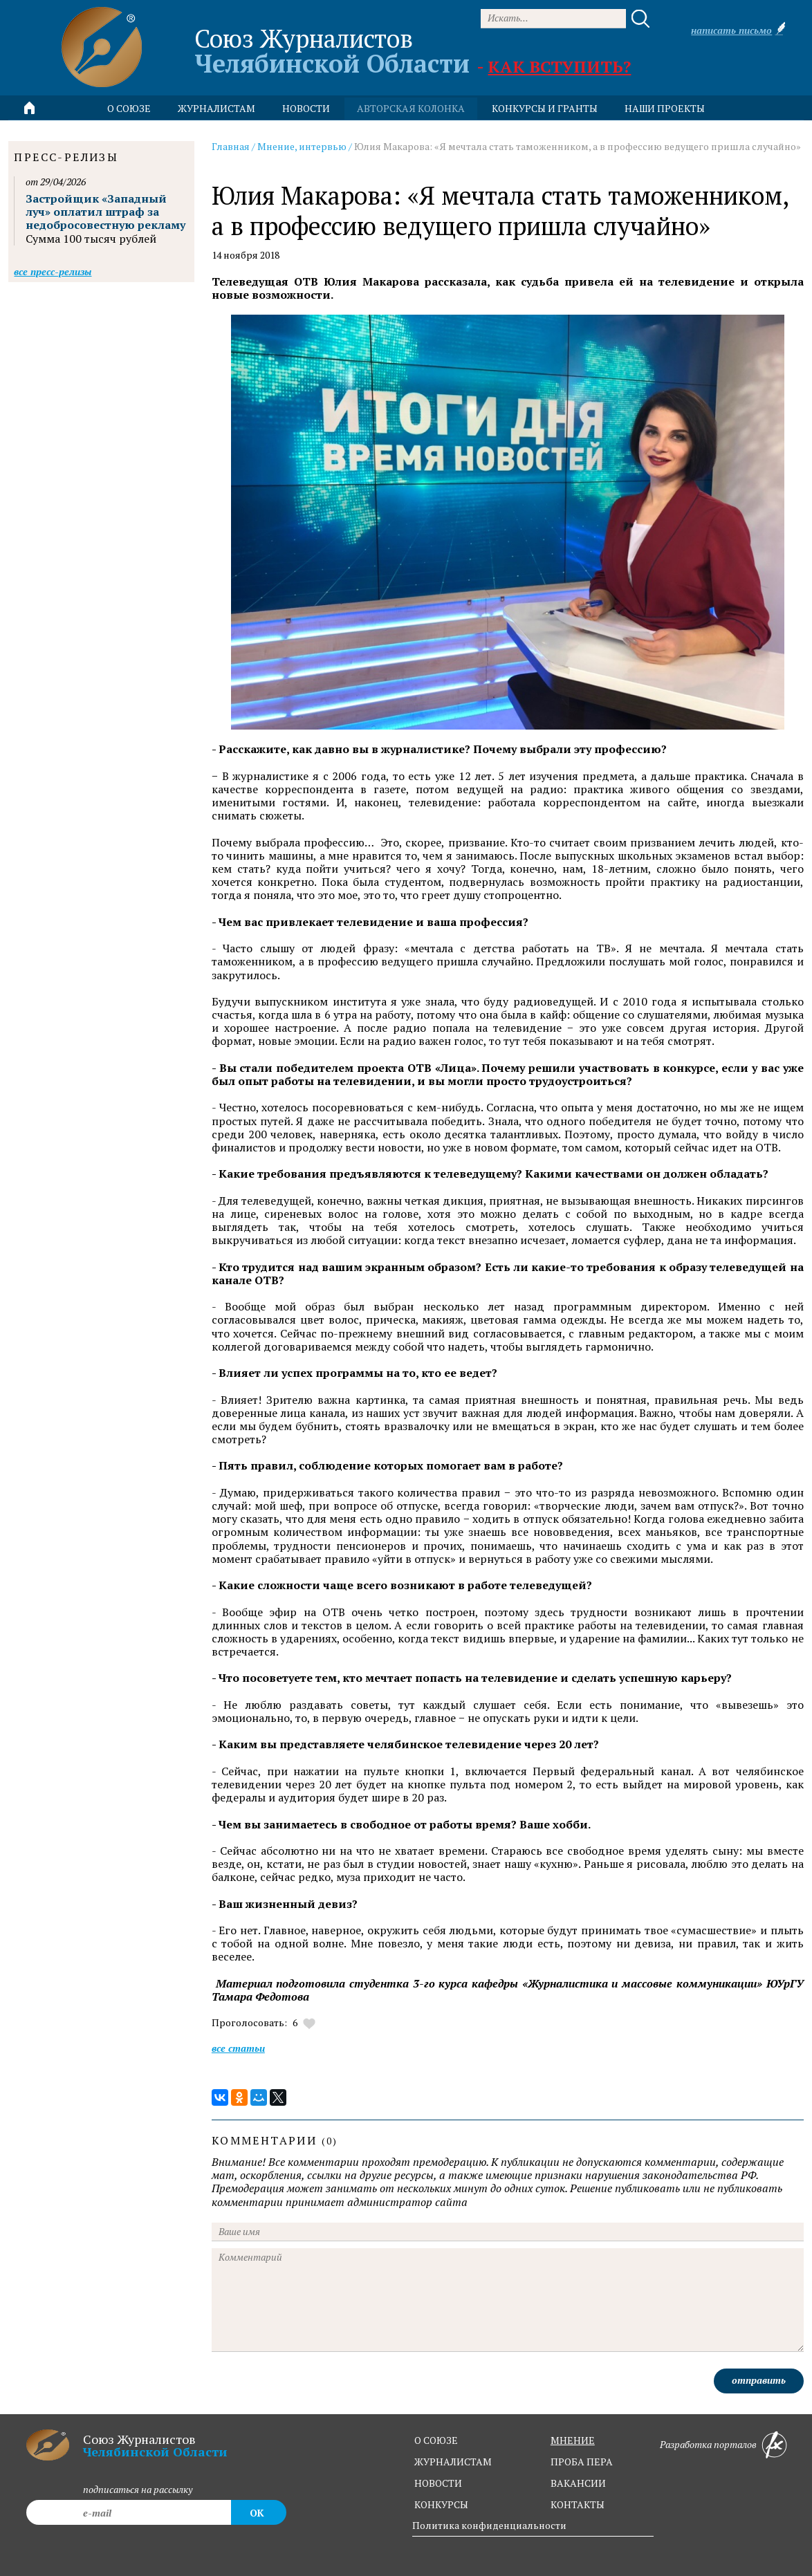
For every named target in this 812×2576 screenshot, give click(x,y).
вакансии (578, 2483)
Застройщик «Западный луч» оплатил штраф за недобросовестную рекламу (105, 211)
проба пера (582, 2461)
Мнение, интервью (302, 146)
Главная (231, 146)
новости (306, 108)
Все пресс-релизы (52, 271)
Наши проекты (665, 108)
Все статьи (238, 2048)
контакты (578, 2504)
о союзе (436, 2440)
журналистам (453, 2461)
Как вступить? (559, 66)
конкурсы (441, 2504)
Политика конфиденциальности (489, 2525)
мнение (573, 2440)
